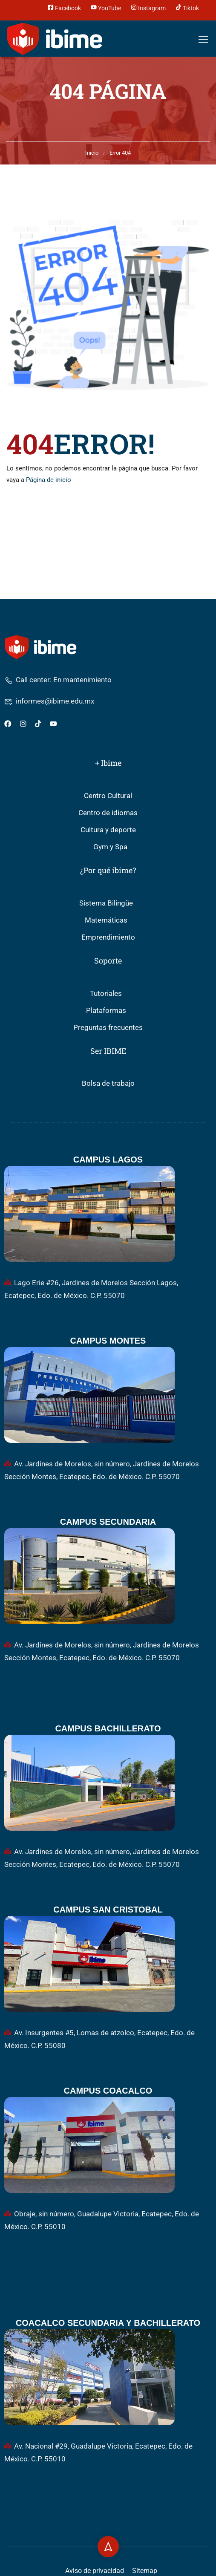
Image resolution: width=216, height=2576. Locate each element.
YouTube (106, 7)
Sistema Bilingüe (106, 903)
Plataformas (106, 1011)
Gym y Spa (110, 847)
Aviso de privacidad (94, 2571)
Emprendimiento (108, 937)
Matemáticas (106, 920)
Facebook (64, 7)
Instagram (148, 7)
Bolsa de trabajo (108, 1083)
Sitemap (144, 2571)
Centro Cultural (108, 796)
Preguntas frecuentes (108, 1028)
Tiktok (187, 7)
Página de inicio (48, 480)
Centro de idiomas (108, 813)
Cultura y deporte (108, 830)
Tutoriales (106, 993)
